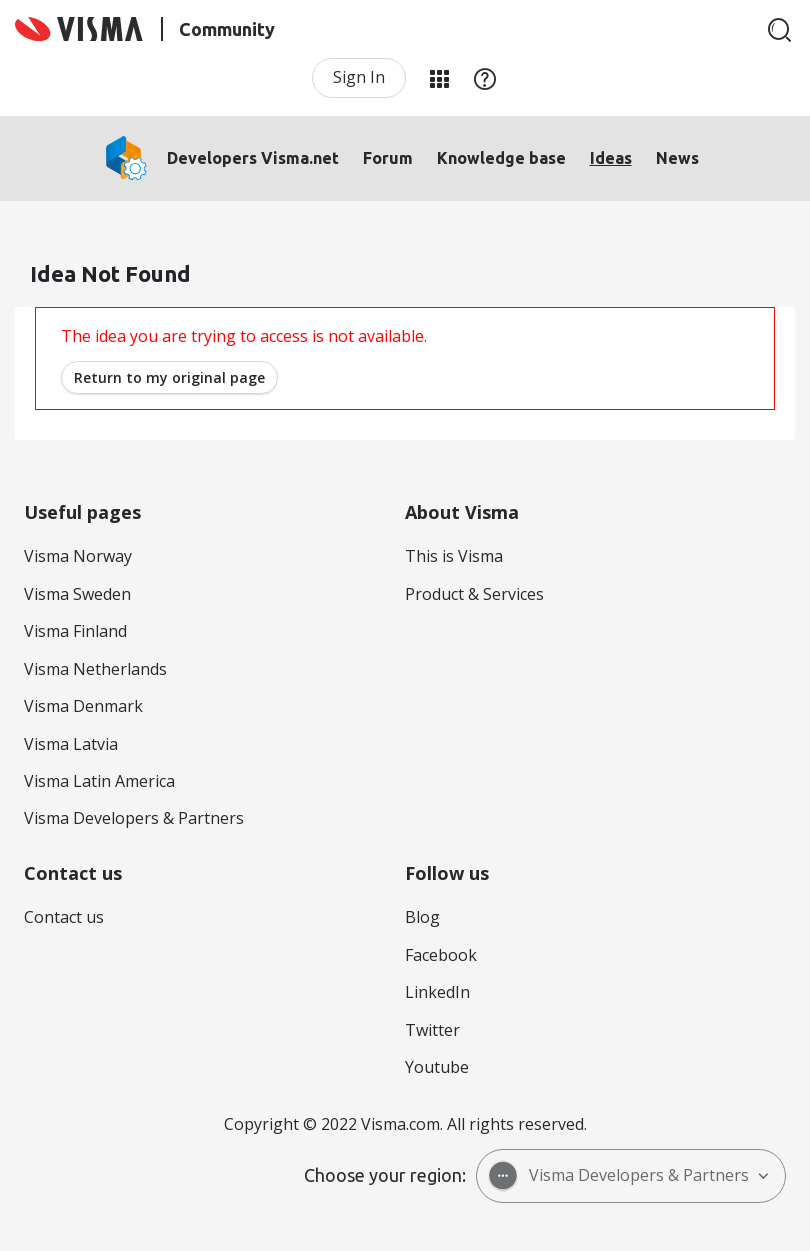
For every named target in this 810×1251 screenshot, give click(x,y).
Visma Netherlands (95, 669)
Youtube (437, 1067)
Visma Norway (78, 556)
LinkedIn (437, 992)
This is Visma (454, 556)
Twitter (432, 1030)
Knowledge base (501, 158)
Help (485, 78)
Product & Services (474, 594)
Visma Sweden (77, 594)
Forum (388, 158)
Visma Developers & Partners (134, 818)
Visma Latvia (71, 744)
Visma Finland (75, 631)
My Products (439, 78)
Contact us (64, 917)
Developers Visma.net (253, 158)
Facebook (441, 955)
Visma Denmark (83, 706)
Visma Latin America (99, 781)
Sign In (359, 77)
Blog (422, 917)
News (677, 158)
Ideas (611, 158)
